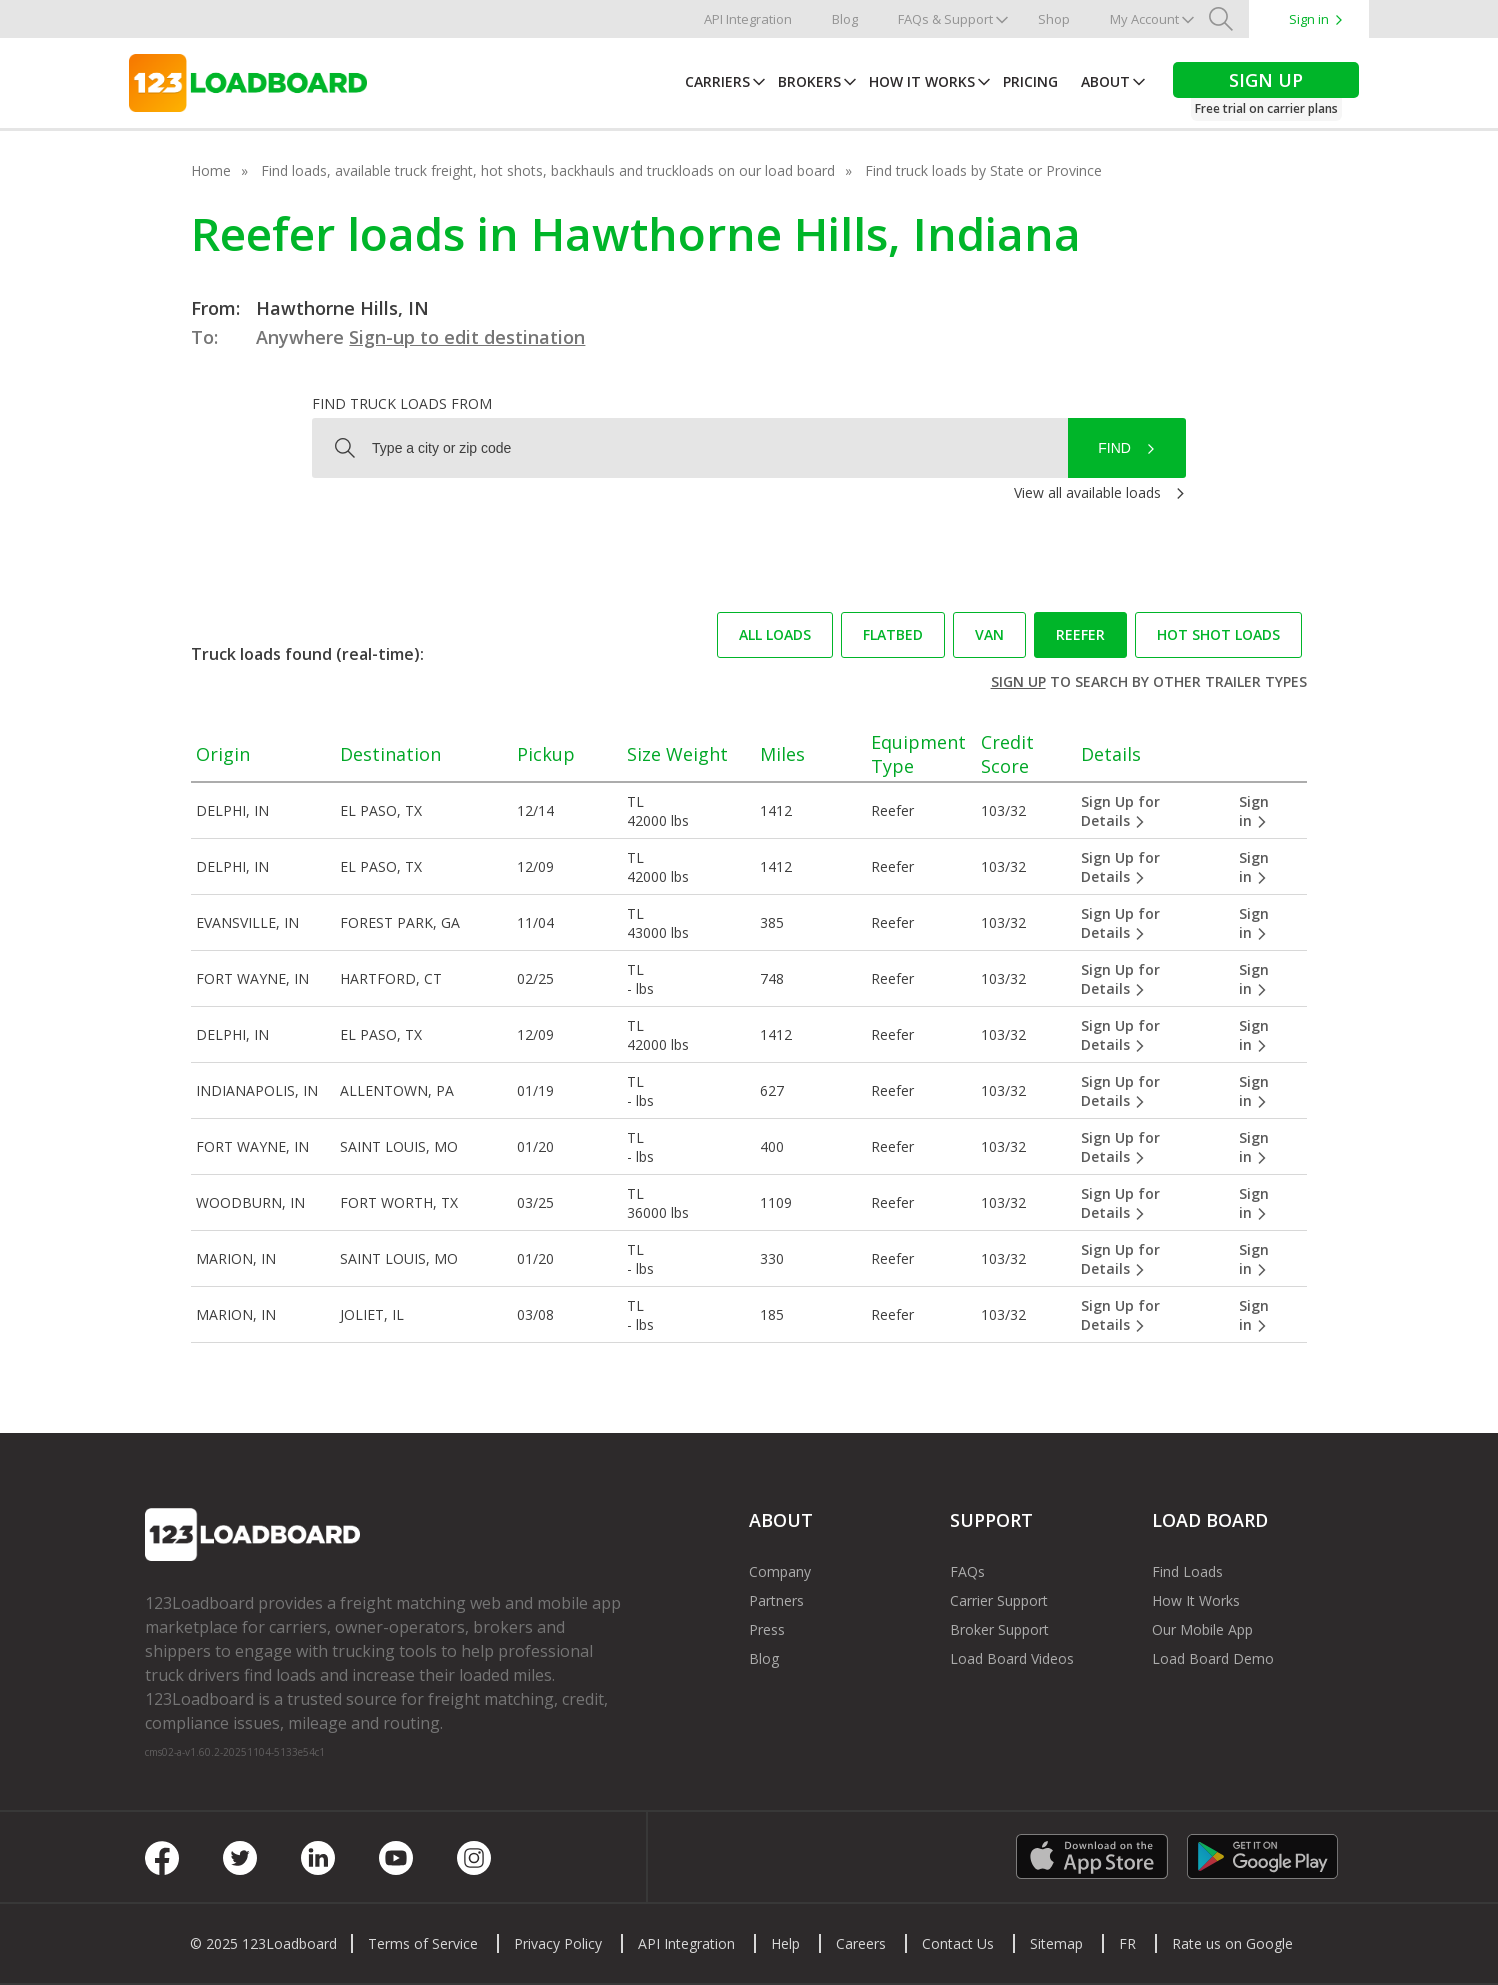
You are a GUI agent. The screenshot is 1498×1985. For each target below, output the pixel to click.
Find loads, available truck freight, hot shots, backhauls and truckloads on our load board (548, 170)
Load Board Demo (1213, 1658)
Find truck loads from (402, 403)
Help (785, 1943)
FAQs (967, 1571)
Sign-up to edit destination (467, 337)
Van (989, 634)
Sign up (1018, 681)
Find (1114, 448)
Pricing (1030, 81)
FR (1127, 1943)
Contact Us (958, 1943)
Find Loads (1187, 1571)
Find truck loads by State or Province (983, 170)
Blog (845, 19)
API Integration (748, 19)
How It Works (922, 81)
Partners (776, 1600)
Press (767, 1629)
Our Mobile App (1202, 1629)
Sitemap (1056, 1943)
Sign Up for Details (1120, 811)
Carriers (717, 81)
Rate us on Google (1232, 1943)
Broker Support (999, 1629)
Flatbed (893, 634)
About (1105, 81)
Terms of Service (423, 1943)
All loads (775, 634)
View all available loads (1087, 492)
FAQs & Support (945, 19)
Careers (861, 1943)
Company (780, 1571)
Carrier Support (999, 1600)
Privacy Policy (558, 1943)
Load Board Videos (1012, 1658)
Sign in (1309, 19)
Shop (1054, 19)
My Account (1144, 19)
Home (211, 170)
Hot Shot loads (1218, 634)
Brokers (809, 81)
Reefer (1080, 634)
